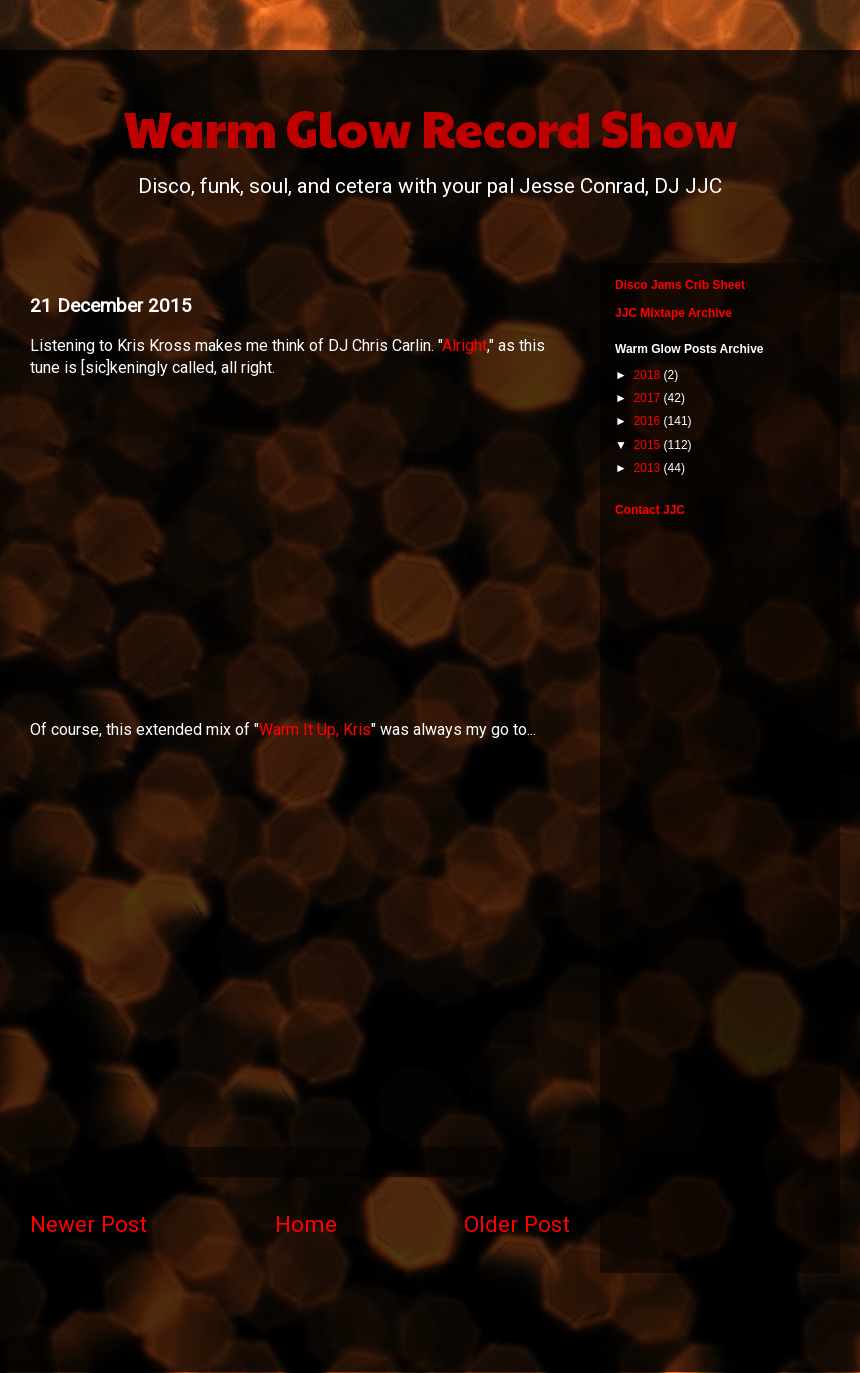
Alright (464, 345)
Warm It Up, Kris (315, 729)
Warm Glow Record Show (430, 127)
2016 (649, 421)
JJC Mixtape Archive (673, 313)
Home (306, 1224)
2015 (649, 445)
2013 (649, 468)
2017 (649, 398)
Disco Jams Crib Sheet (680, 285)
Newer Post (88, 1224)
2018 (649, 375)
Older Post (517, 1224)
